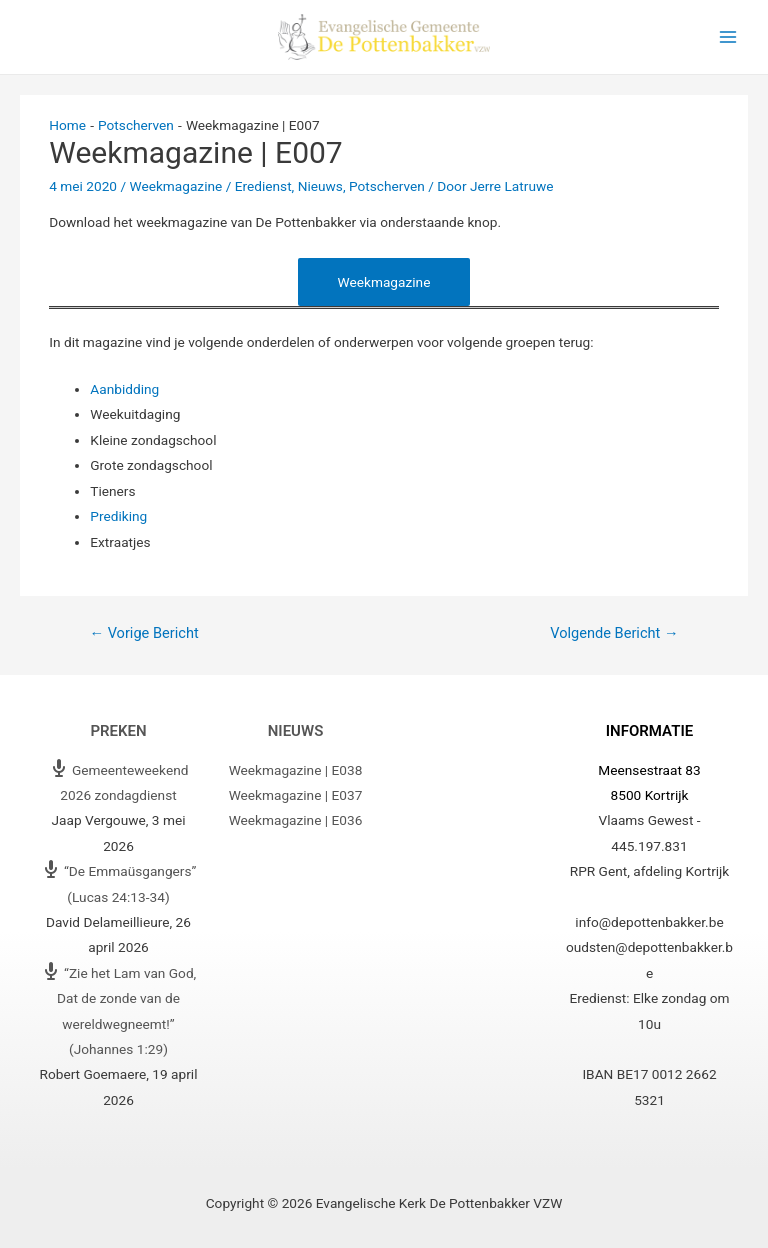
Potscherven (387, 186)
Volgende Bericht (614, 633)
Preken (118, 731)
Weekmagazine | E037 (296, 795)
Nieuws (320, 186)
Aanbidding (124, 389)
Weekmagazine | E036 (296, 820)
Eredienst (263, 186)
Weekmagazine (175, 186)
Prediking (118, 516)
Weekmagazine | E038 (296, 770)
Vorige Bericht (143, 633)
